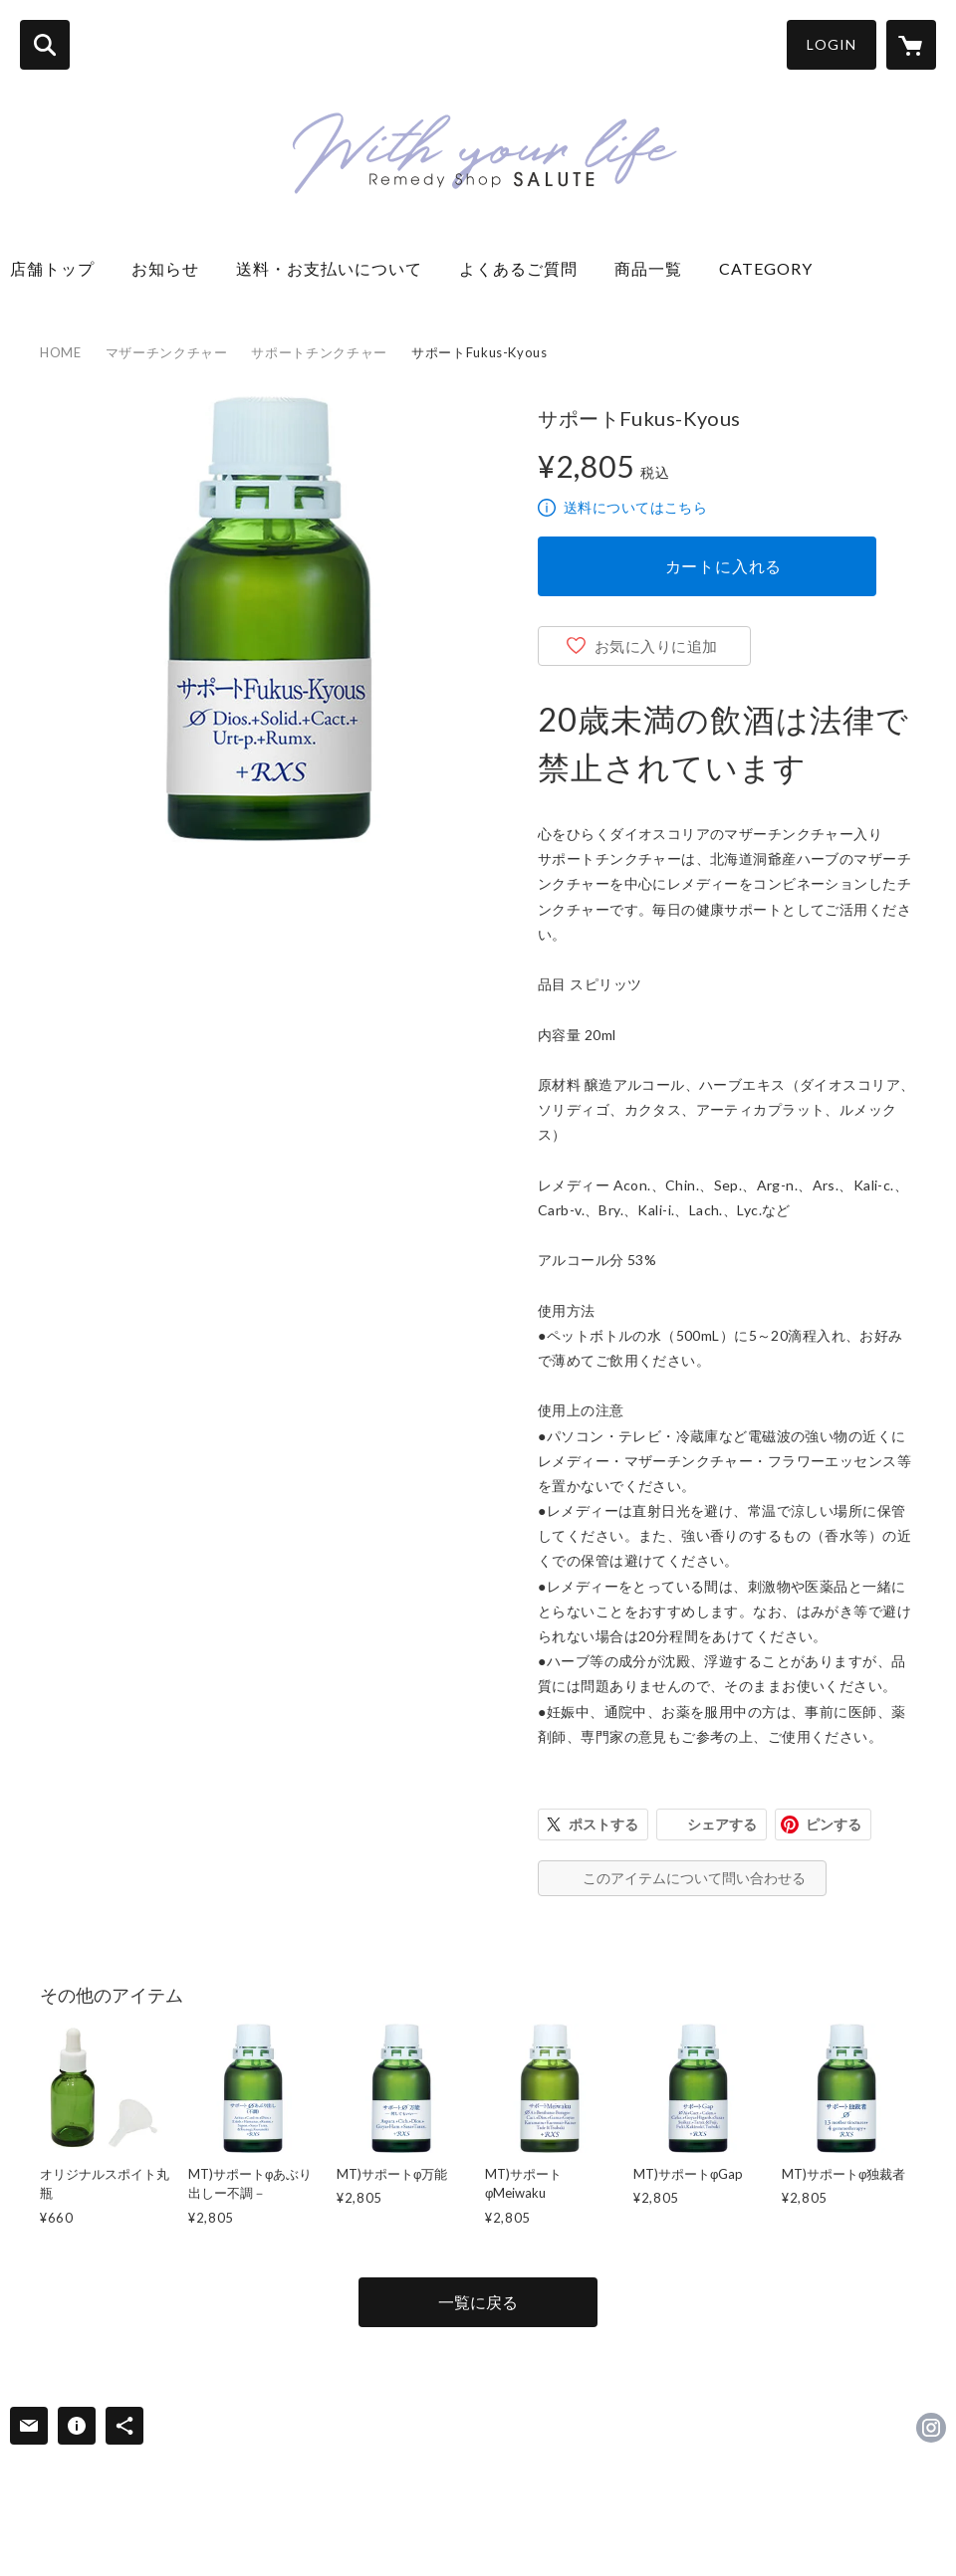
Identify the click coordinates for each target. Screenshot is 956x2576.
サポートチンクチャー (319, 352)
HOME (61, 352)
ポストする (603, 1824)
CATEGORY (766, 268)
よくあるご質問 (527, 268)
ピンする (833, 1824)
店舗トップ (61, 268)
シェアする (722, 1824)
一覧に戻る (478, 2301)
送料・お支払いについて (337, 268)
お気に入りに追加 (656, 646)
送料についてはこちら (635, 507)
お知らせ (173, 268)
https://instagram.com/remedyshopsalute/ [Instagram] (931, 2428)
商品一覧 (656, 268)
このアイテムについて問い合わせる (694, 1877)
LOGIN (831, 44)
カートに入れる (724, 565)
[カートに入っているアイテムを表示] (911, 45)
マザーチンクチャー (167, 352)
